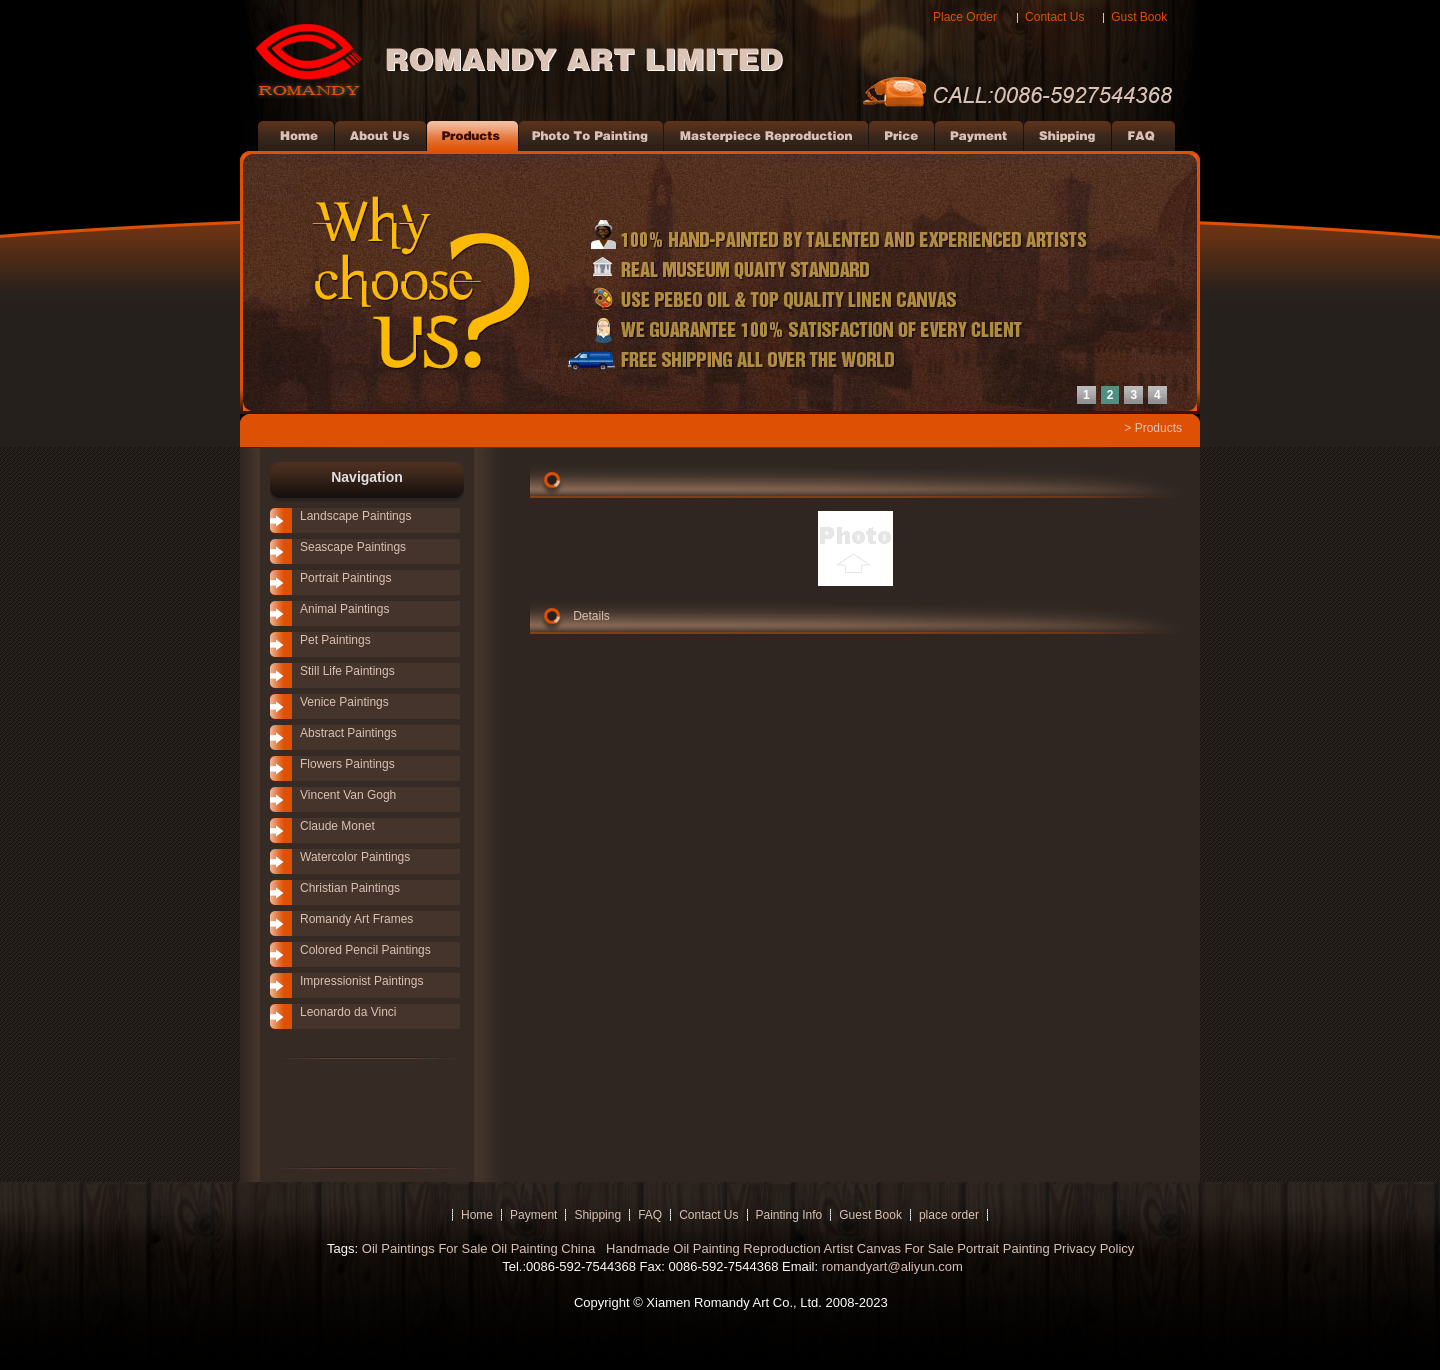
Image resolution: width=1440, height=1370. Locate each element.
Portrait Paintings (345, 578)
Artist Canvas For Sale (889, 1248)
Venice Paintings (344, 702)
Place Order (965, 17)
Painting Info (789, 1215)
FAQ (650, 1215)
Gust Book (1139, 17)
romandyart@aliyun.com (892, 1266)
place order (949, 1215)
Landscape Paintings (355, 516)
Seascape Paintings (353, 547)
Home (477, 1215)
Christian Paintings (350, 888)
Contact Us (1054, 17)
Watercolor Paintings (355, 857)
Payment (533, 1215)
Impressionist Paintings (361, 981)
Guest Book (870, 1215)
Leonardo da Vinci (348, 1012)
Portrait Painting (1003, 1248)
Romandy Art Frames (356, 919)
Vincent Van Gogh (348, 795)
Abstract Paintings (348, 733)
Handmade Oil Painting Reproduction (711, 1248)
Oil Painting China (545, 1248)
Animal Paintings (344, 609)
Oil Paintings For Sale (425, 1248)
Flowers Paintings (347, 764)
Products (1158, 428)
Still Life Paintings (347, 671)
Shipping (597, 1215)
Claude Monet (337, 826)
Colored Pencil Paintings (365, 950)
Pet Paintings (335, 640)
